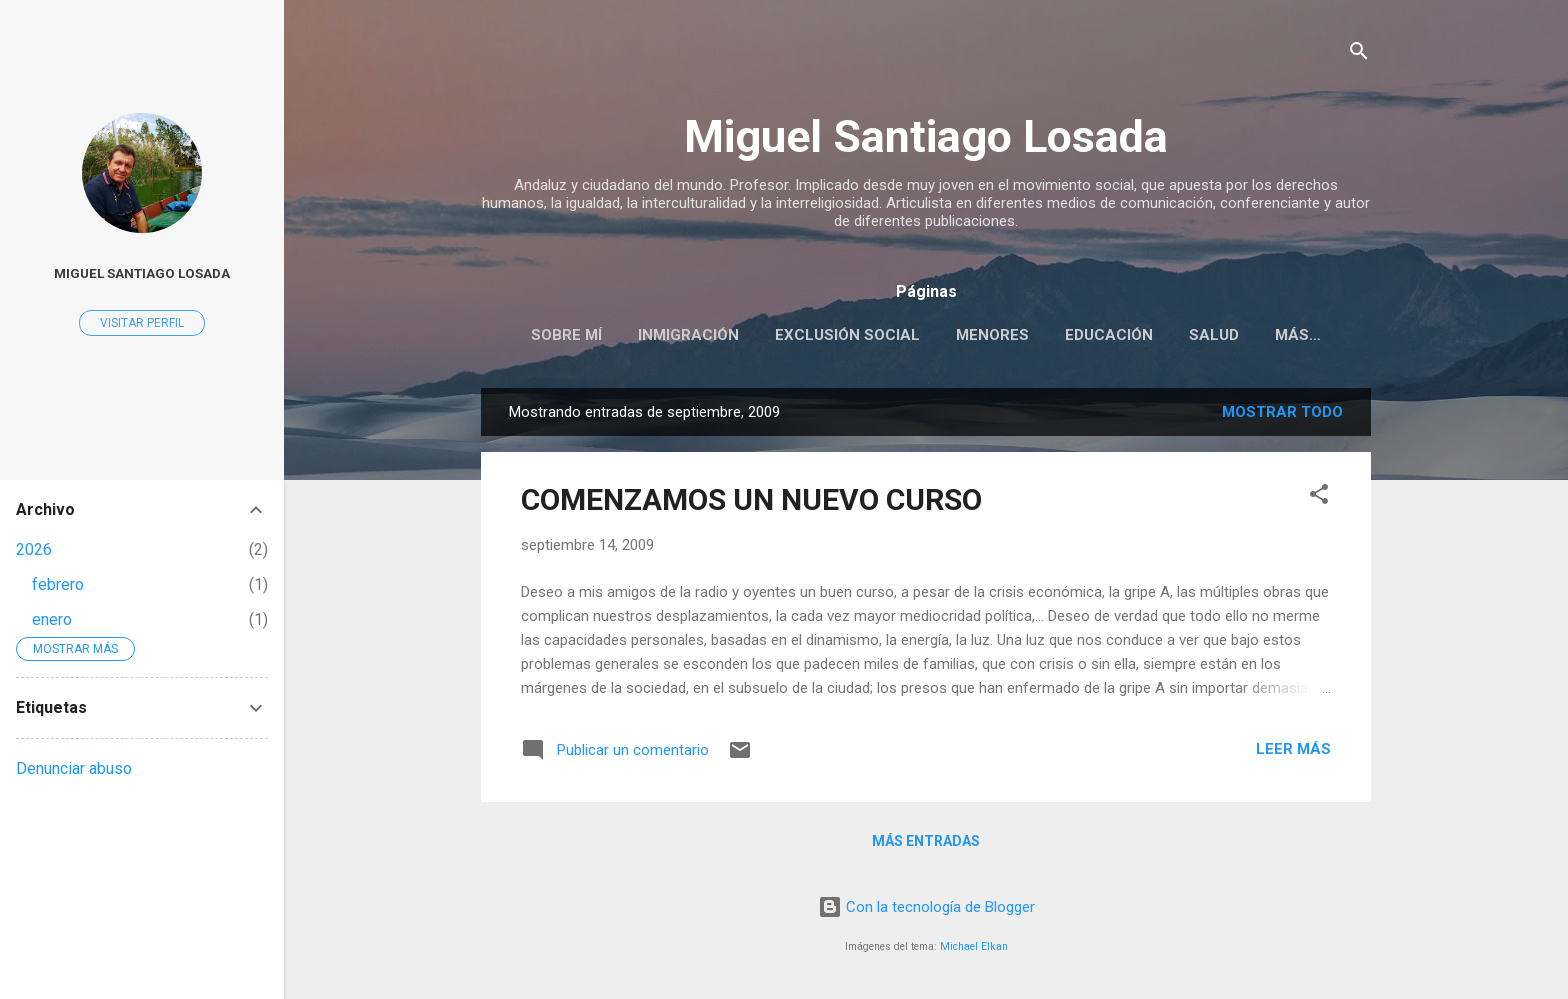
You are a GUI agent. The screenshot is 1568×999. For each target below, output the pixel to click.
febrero (58, 584)
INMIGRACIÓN (688, 335)
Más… (1298, 335)
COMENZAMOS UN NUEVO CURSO (751, 499)
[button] (1319, 497)
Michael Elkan (974, 946)
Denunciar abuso (74, 768)
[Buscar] (1359, 54)
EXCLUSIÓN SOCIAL (847, 335)
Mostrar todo (1282, 412)
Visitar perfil (142, 323)
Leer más (1293, 749)
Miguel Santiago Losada (926, 136)
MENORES (992, 335)
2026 (34, 549)
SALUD (1214, 335)
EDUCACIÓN (1109, 335)
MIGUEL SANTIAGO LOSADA (142, 273)
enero (52, 619)
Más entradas (926, 841)
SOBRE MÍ (566, 335)
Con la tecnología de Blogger (926, 907)
